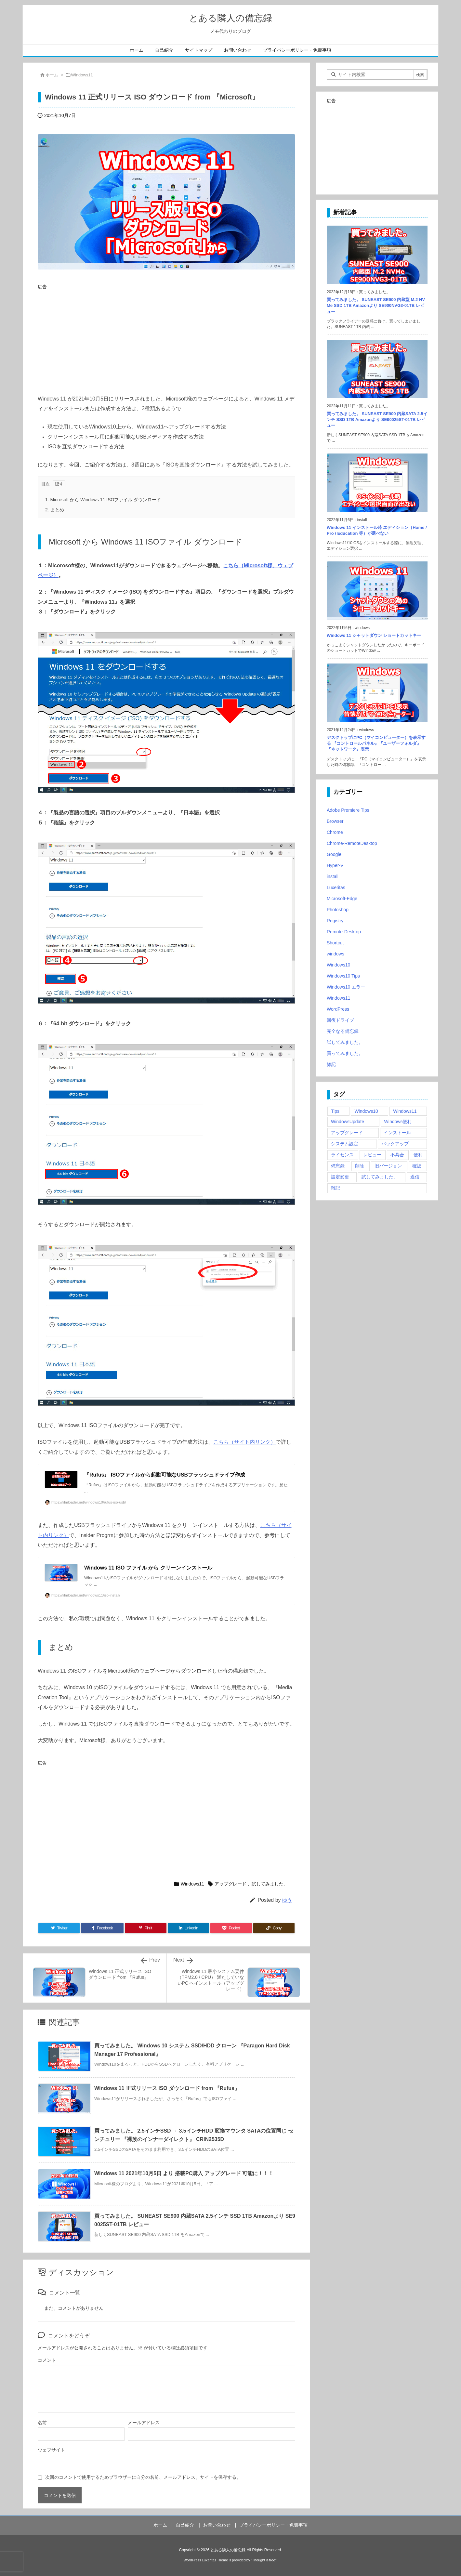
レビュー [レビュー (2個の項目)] (372, 1154)
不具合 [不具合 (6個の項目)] (397, 1154)
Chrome (335, 832)
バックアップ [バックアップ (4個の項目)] (395, 1143)
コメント (47, 2360)
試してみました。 (270, 1883)
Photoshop (338, 909)
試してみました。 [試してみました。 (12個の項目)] (380, 1176)
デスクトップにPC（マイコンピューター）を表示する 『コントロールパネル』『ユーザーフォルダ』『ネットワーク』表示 (376, 743)
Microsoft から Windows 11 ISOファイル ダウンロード (103, 499)
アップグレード (230, 1883)
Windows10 (338, 964)
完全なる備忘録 (343, 1031)
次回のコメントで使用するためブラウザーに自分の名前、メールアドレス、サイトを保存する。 (143, 2477)
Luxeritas (336, 887)
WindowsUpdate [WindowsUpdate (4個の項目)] (347, 1121)
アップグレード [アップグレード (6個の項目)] (347, 1132)
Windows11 (82, 74)
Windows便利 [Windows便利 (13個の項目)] (398, 1121)
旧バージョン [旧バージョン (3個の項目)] (388, 1165)
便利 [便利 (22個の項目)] (418, 1154)
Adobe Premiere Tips (348, 810)
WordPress (338, 1009)
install (332, 876)
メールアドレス (144, 2422)
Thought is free (263, 2560)
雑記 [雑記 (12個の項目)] (335, 1187)
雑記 (331, 1064)
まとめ (54, 509)
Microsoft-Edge (342, 898)
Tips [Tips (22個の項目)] (335, 1111)
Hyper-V (335, 865)
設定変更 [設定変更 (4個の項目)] (340, 1176)
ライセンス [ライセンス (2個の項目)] (342, 1154)
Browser (335, 821)
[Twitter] (59, 1928)
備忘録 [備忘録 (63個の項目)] (338, 1165)
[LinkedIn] (188, 1928)
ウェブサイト (51, 2449)
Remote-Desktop (344, 931)
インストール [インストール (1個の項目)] (397, 1132)
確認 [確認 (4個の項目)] (416, 1165)
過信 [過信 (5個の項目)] (414, 1176)
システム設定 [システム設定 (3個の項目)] (344, 1143)
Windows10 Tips (343, 976)
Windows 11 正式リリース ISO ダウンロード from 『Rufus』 (167, 2088)
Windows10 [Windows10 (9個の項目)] (366, 1111)
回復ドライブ (340, 1020)
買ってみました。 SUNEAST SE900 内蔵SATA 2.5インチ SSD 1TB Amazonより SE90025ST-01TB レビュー (377, 419)
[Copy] (274, 1928)
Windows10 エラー (346, 987)
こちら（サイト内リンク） (244, 1442)
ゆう (287, 1900)
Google (334, 854)
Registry (335, 920)
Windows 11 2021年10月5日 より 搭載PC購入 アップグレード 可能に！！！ (183, 2173)
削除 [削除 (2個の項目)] (359, 1165)
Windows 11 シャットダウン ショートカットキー (374, 635)
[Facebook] (102, 1928)
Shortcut (335, 942)
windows (335, 953)
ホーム (52, 74)
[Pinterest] (145, 1928)
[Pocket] (231, 1928)
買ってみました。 (345, 1053)
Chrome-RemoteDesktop (352, 843)
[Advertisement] (166, 338)
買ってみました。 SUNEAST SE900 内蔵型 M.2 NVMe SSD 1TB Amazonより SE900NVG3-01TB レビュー (376, 305)
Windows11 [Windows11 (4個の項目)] (404, 1111)
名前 (42, 2422)
